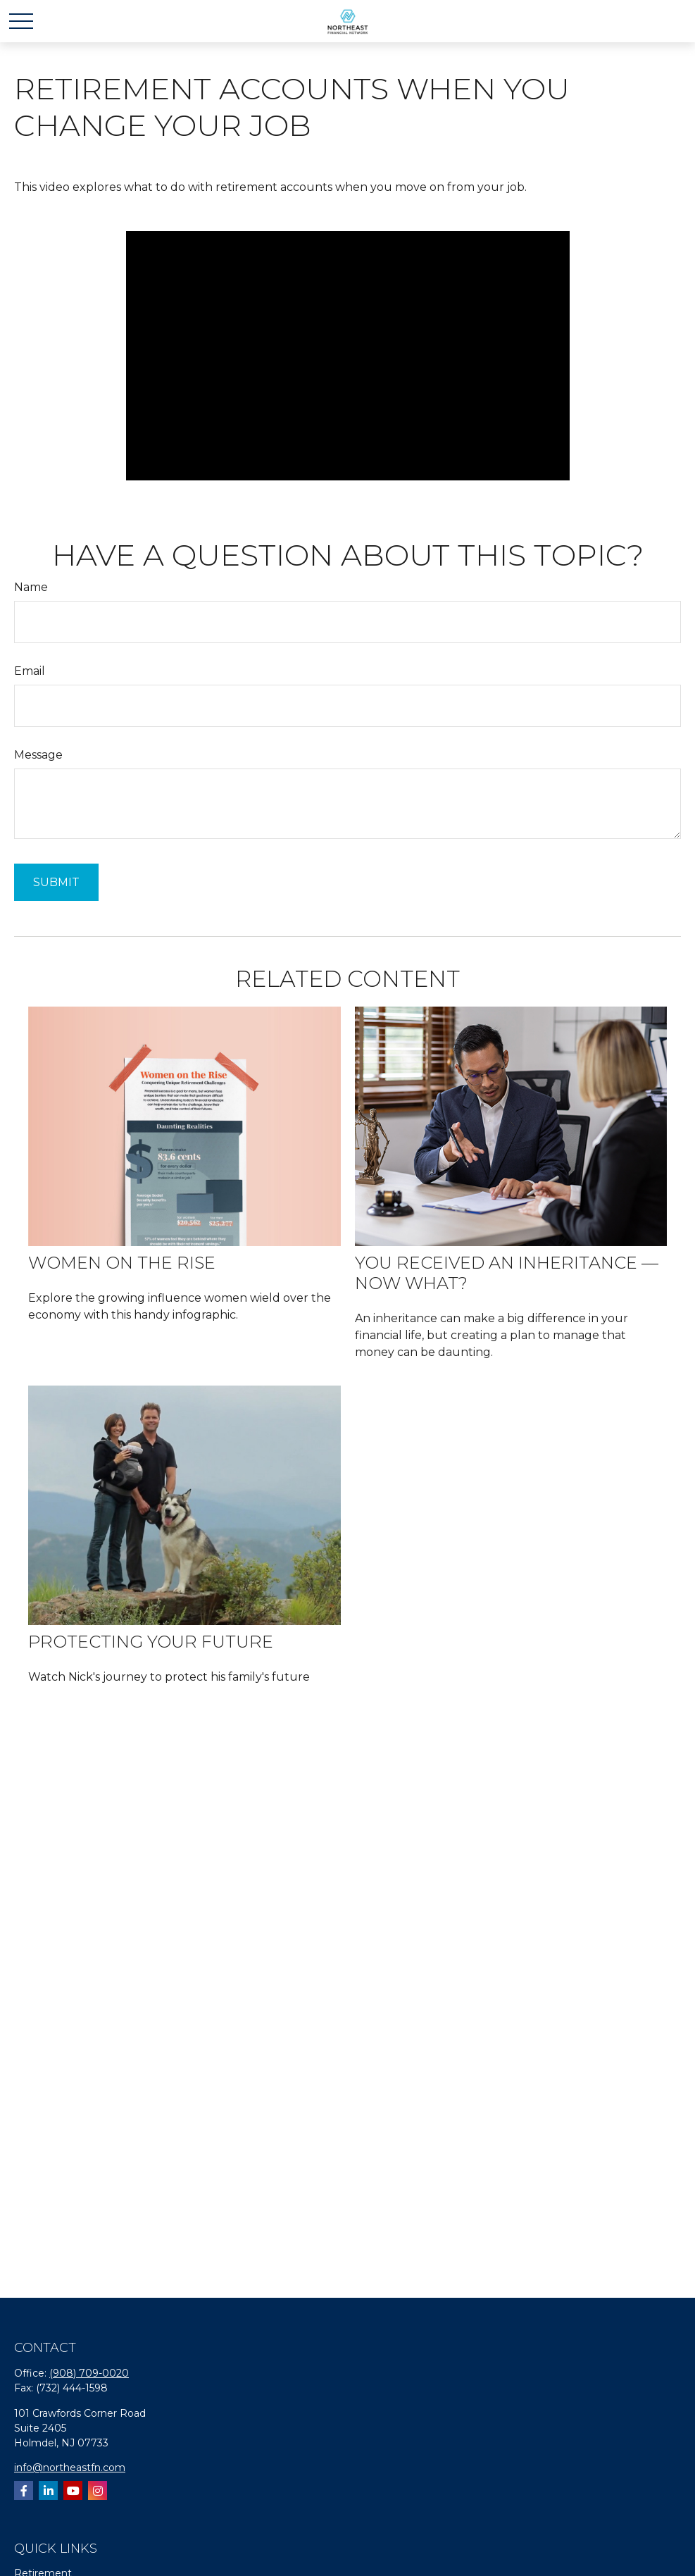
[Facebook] (23, 2490)
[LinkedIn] (48, 2490)
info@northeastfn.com (69, 2467)
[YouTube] (72, 2490)
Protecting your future (150, 1641)
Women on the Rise (121, 1262)
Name (31, 587)
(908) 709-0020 (89, 2373)
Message (38, 754)
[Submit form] (56, 882)
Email (29, 671)
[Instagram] (97, 2490)
